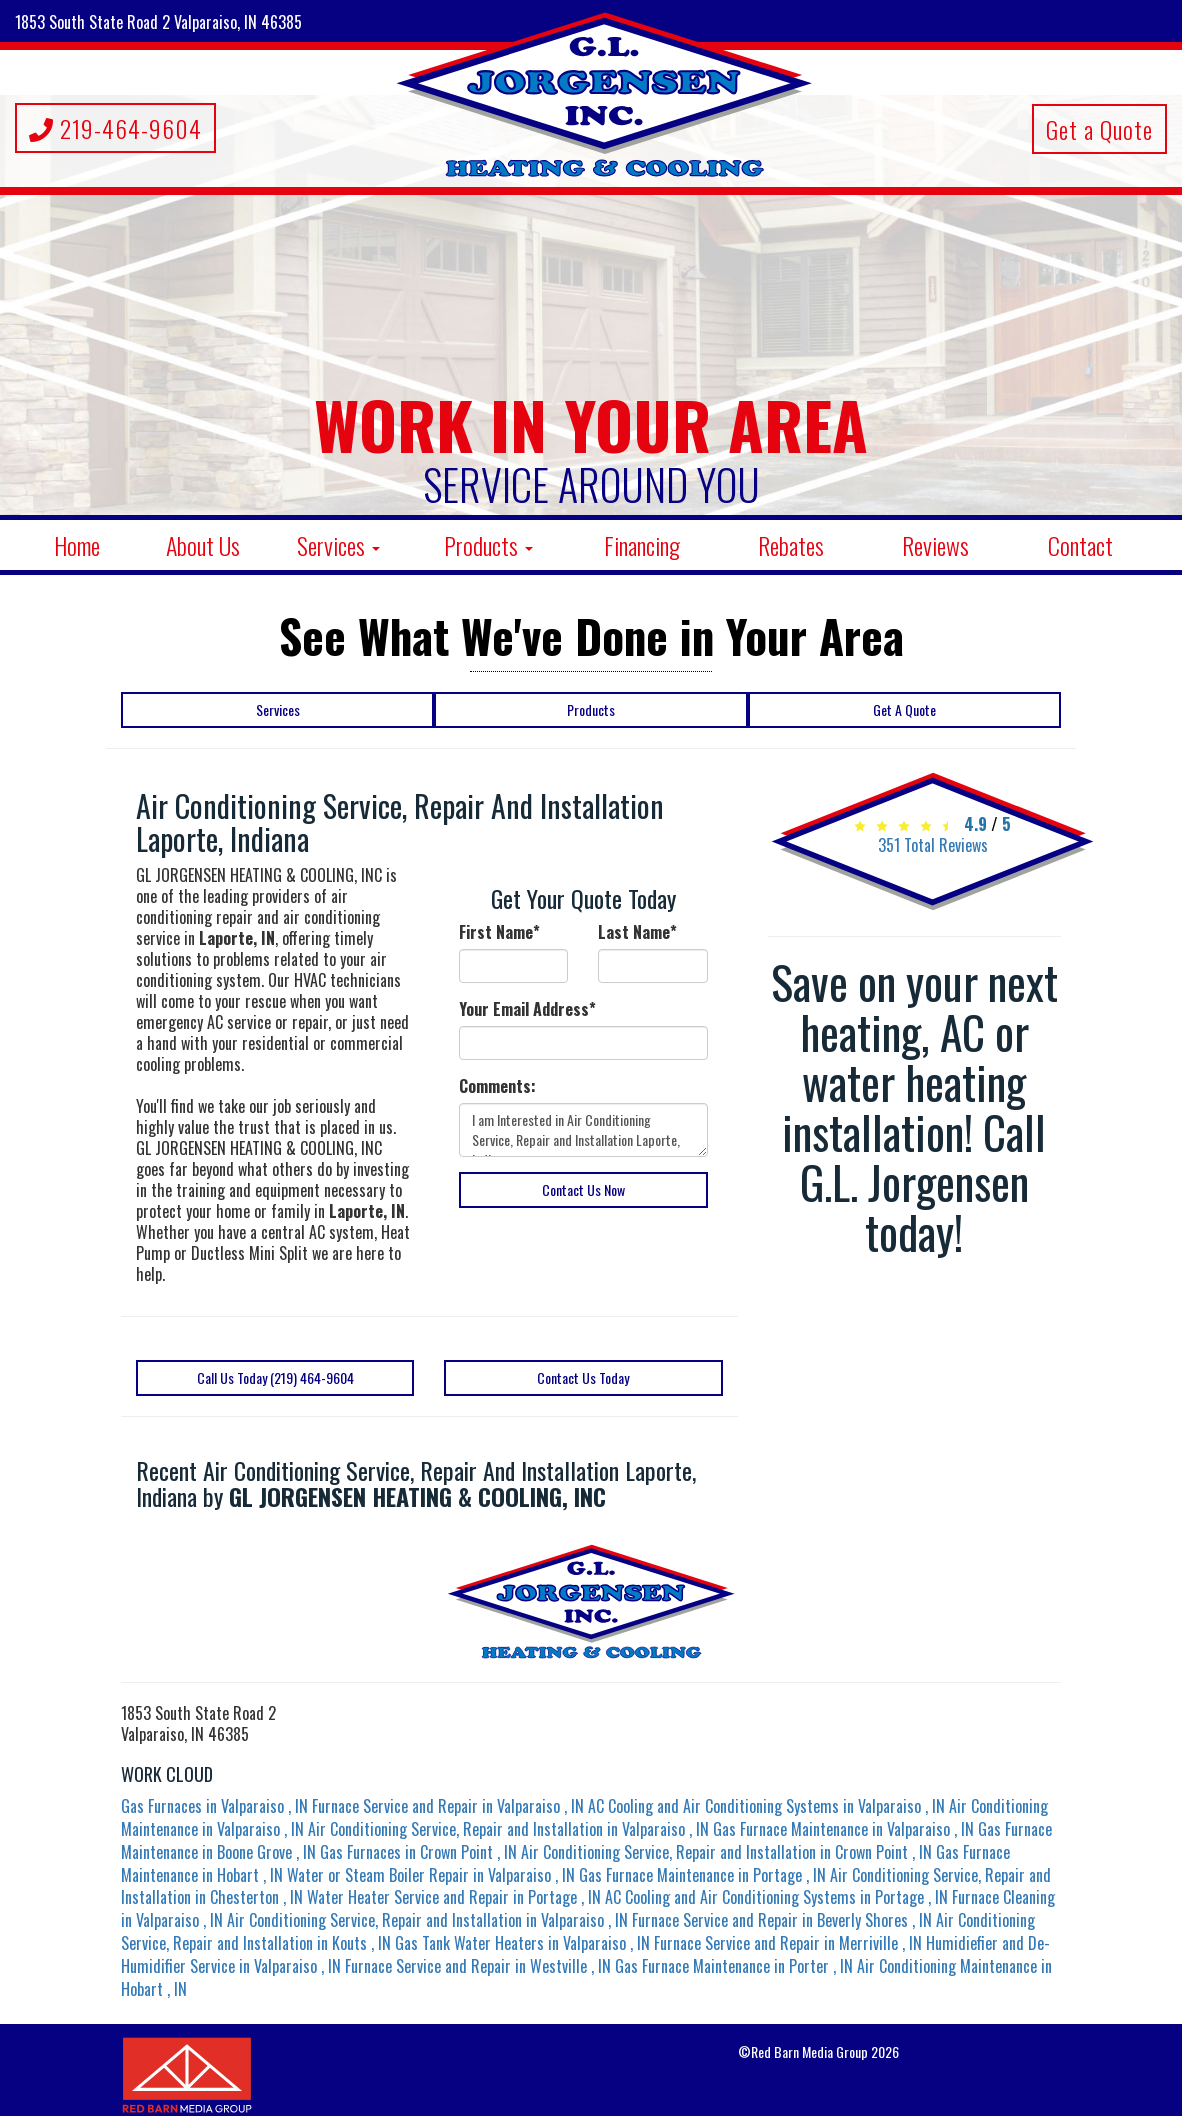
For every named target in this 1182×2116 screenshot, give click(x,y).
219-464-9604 (115, 128)
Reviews (935, 545)
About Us (203, 545)
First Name (499, 932)
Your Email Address (527, 1009)
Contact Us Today (583, 1377)
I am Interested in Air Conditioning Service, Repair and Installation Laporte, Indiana (583, 1130)
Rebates (791, 545)
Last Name (637, 932)
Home (77, 545)
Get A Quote (904, 709)
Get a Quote (1099, 129)
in (216, 1806)
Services (338, 545)
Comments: (497, 1086)
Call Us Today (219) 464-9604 (275, 1377)
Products (488, 545)
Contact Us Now (583, 1189)
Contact (1080, 545)
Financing (642, 545)
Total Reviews (933, 845)
